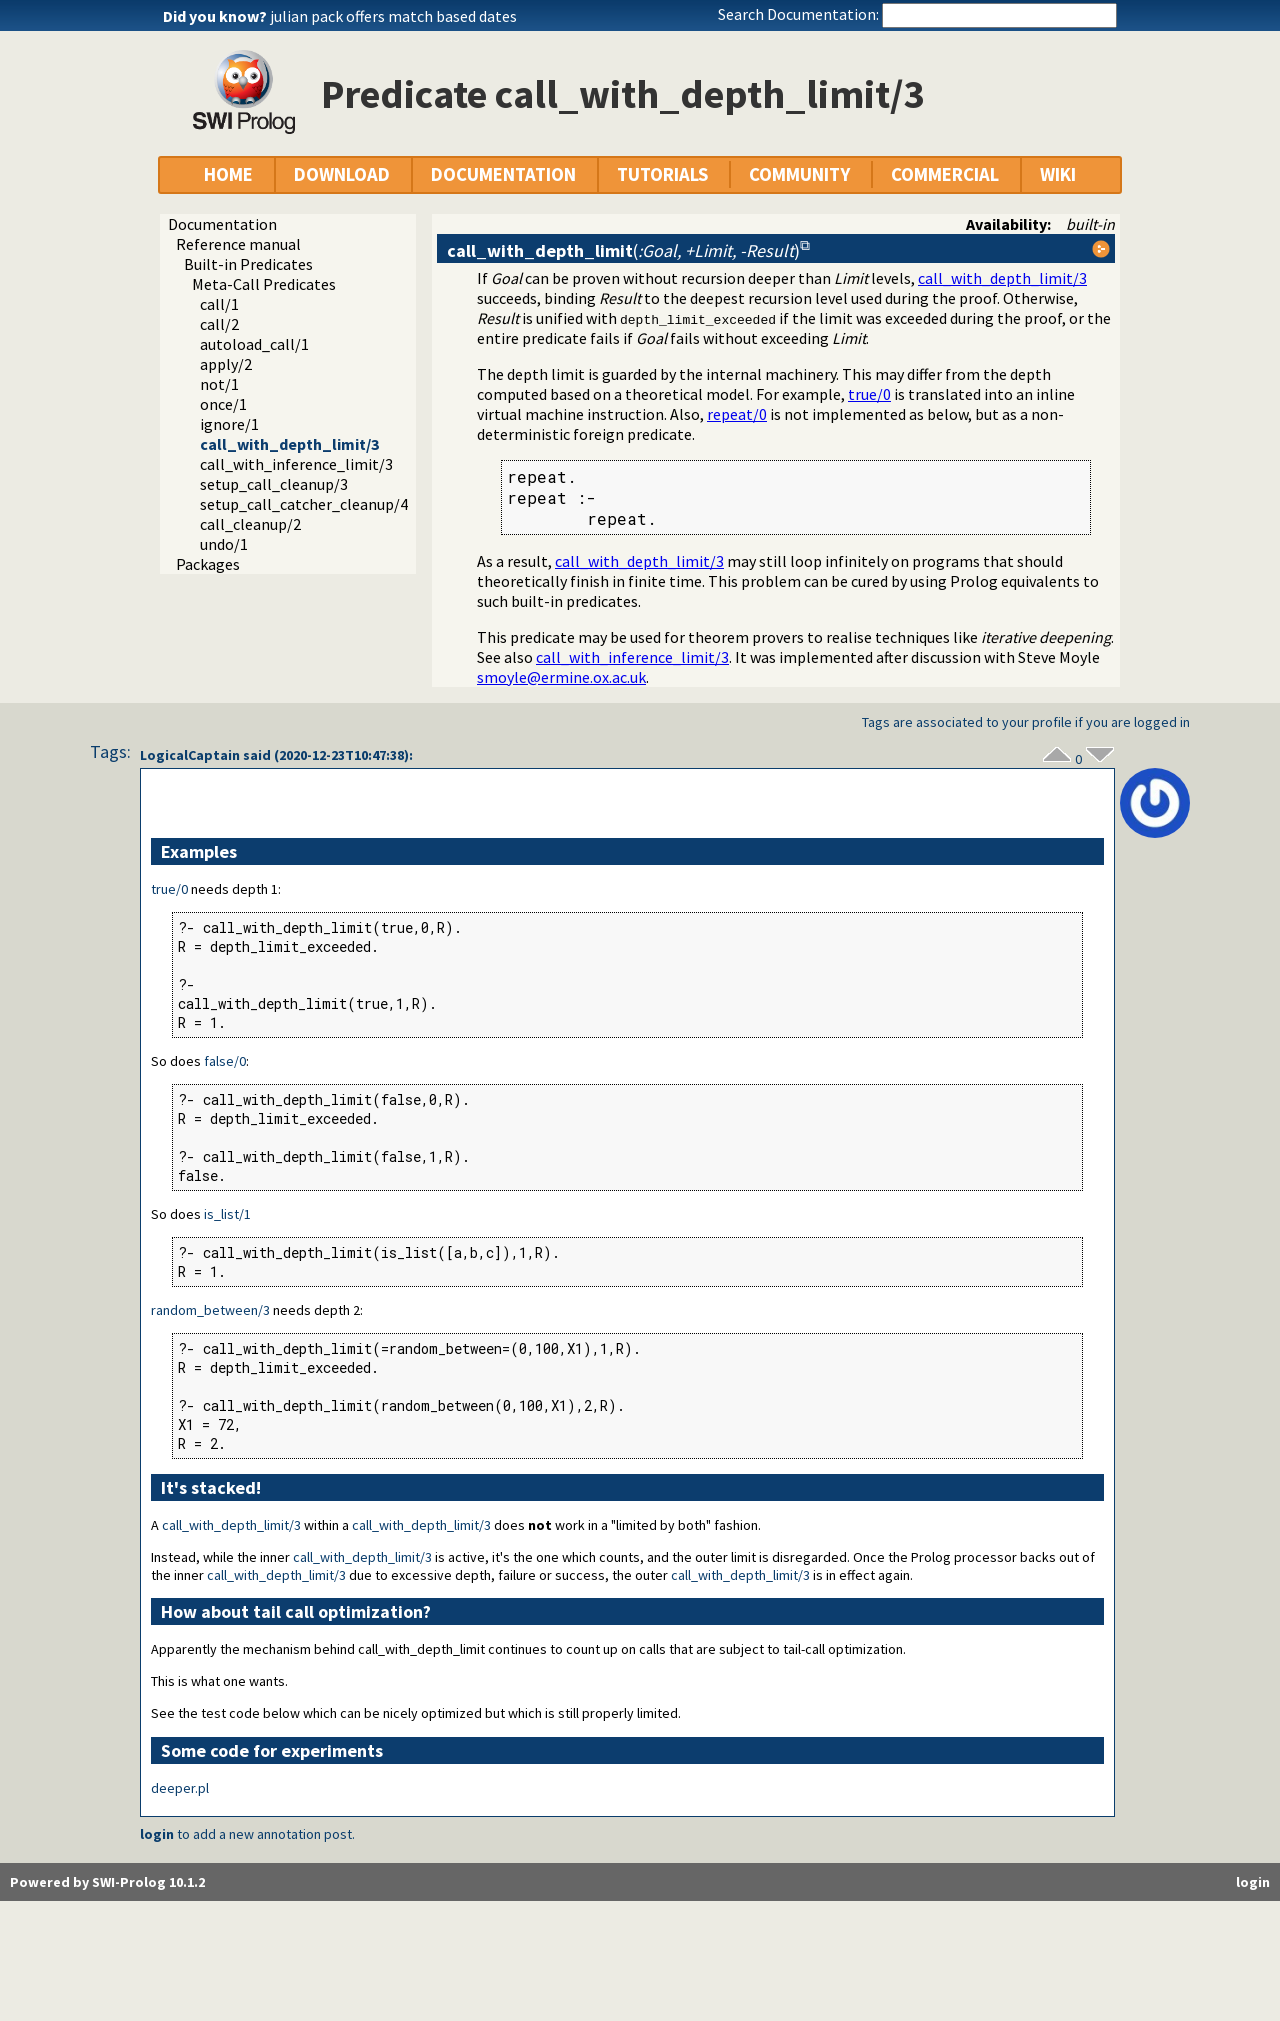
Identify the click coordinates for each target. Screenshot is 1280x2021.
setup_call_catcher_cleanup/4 (304, 504)
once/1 (223, 404)
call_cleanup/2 (250, 524)
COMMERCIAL (945, 174)
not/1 (219, 384)
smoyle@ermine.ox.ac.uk (561, 677)
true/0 (869, 394)
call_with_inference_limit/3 (296, 464)
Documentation (222, 224)
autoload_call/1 (254, 344)
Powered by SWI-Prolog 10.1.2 (107, 1882)
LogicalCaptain (190, 755)
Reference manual (238, 244)
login (157, 1834)
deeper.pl (180, 1788)
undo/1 (224, 544)
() (623, 250)
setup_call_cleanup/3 (274, 484)
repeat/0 (737, 414)
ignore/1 (229, 424)
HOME (228, 174)
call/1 (219, 304)
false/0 (225, 1061)
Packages (208, 564)
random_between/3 (210, 1310)
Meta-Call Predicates (264, 284)
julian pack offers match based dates (393, 16)
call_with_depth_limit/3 (289, 444)
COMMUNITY (799, 174)
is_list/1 (227, 1214)
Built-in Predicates (248, 264)
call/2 (219, 324)
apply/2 (226, 364)
